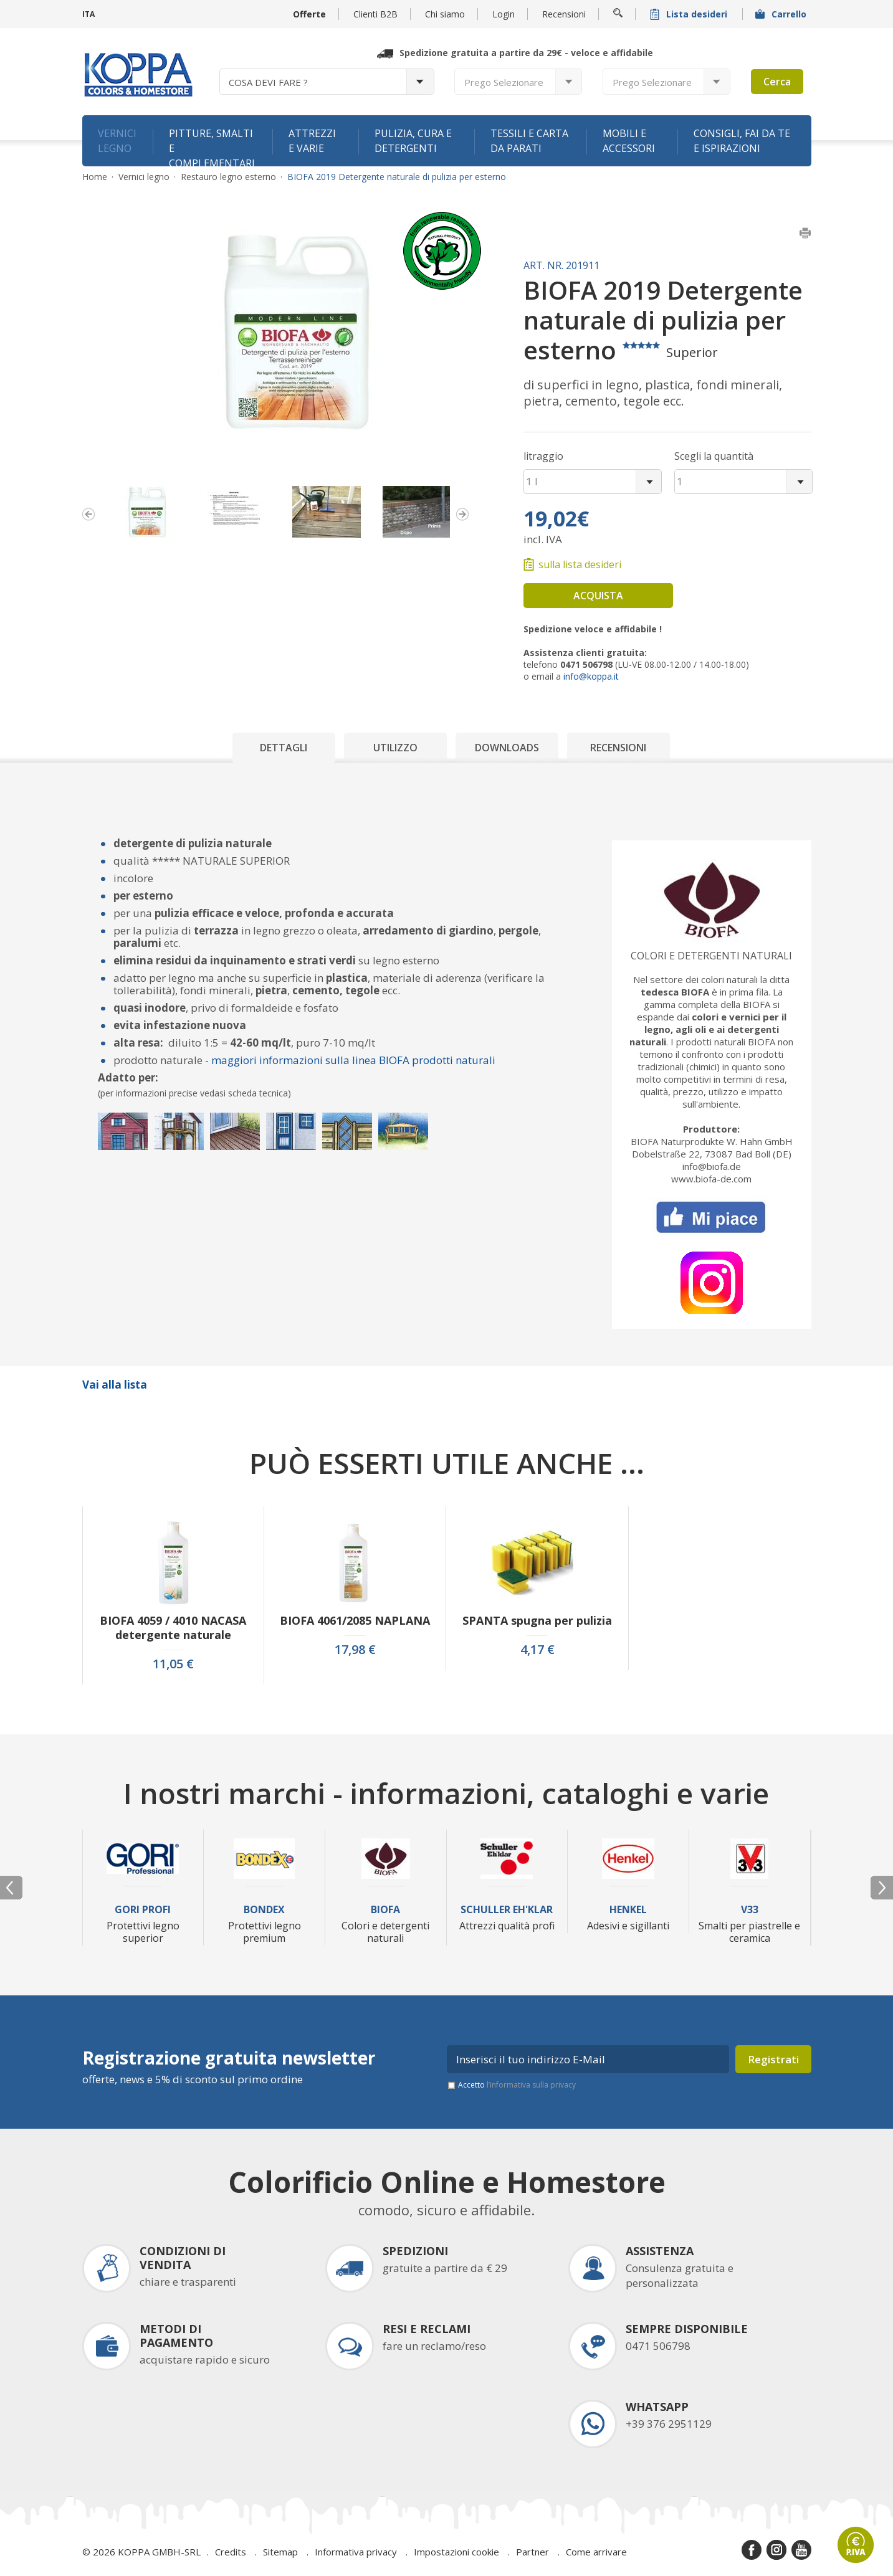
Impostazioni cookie (456, 2551)
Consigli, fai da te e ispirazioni (742, 140)
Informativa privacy (356, 2551)
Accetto (517, 2084)
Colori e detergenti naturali (711, 955)
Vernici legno (117, 140)
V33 (749, 1909)
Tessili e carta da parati (529, 140)
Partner (532, 2551)
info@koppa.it (591, 676)
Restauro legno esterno (228, 177)
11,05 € (173, 1664)
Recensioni (564, 14)
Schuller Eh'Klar (507, 1909)
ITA (88, 14)
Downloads (507, 747)
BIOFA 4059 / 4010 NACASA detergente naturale (173, 1628)
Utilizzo (395, 747)
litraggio (543, 456)
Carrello (782, 14)
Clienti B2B (375, 14)
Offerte (309, 14)
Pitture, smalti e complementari (212, 146)
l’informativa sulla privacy (531, 2084)
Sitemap (280, 2551)
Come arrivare (596, 2551)
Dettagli (283, 747)
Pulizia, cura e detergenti (413, 140)
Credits (230, 2551)
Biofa (385, 1909)
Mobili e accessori (629, 140)
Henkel (628, 1909)
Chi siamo (445, 14)
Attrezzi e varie (312, 140)
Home (94, 177)
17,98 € (355, 1650)
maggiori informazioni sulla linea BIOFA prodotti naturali (353, 1060)
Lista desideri (690, 14)
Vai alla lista (114, 1384)
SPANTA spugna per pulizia (537, 1621)
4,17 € (537, 1650)
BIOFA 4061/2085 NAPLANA (355, 1621)
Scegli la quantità (713, 456)
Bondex (264, 1909)
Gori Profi (143, 1909)
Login (503, 14)
